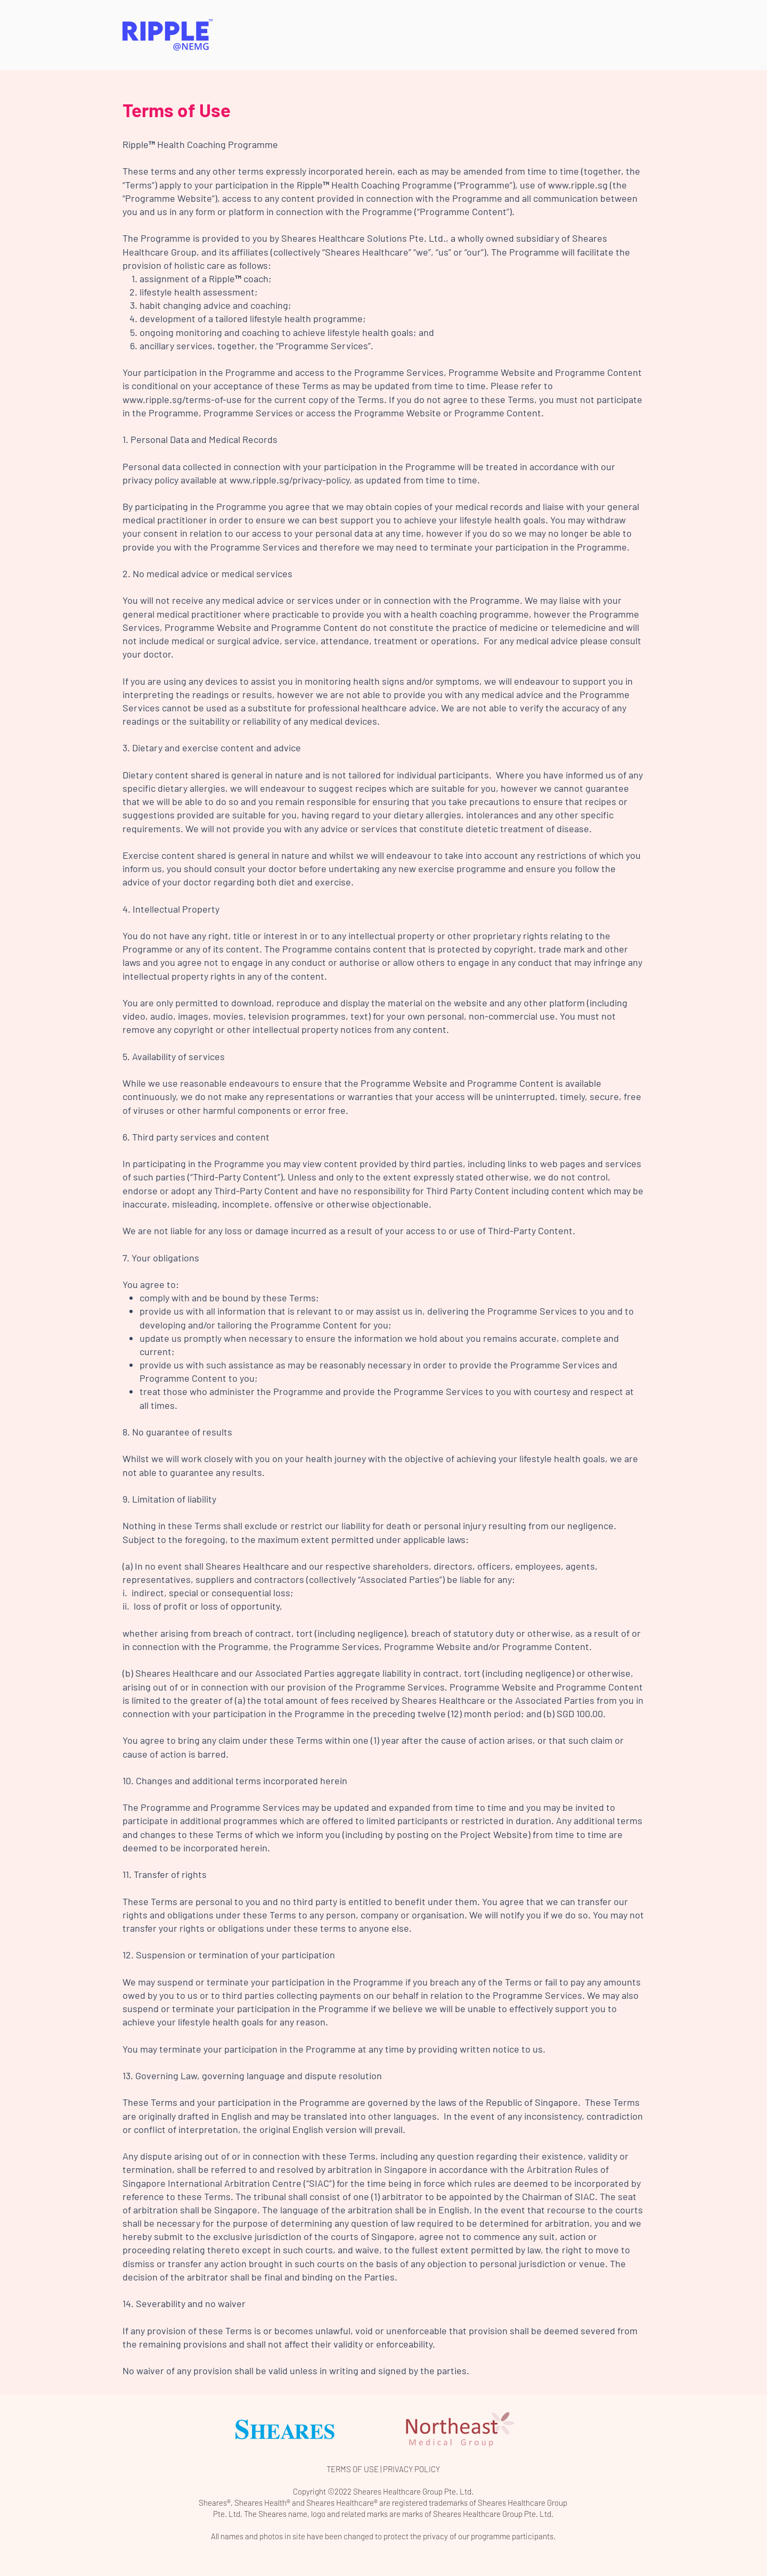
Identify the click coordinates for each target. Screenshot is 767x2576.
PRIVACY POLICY (411, 2469)
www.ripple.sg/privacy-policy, (291, 480)
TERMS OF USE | (355, 2469)
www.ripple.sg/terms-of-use (182, 399)
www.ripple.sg (578, 185)
